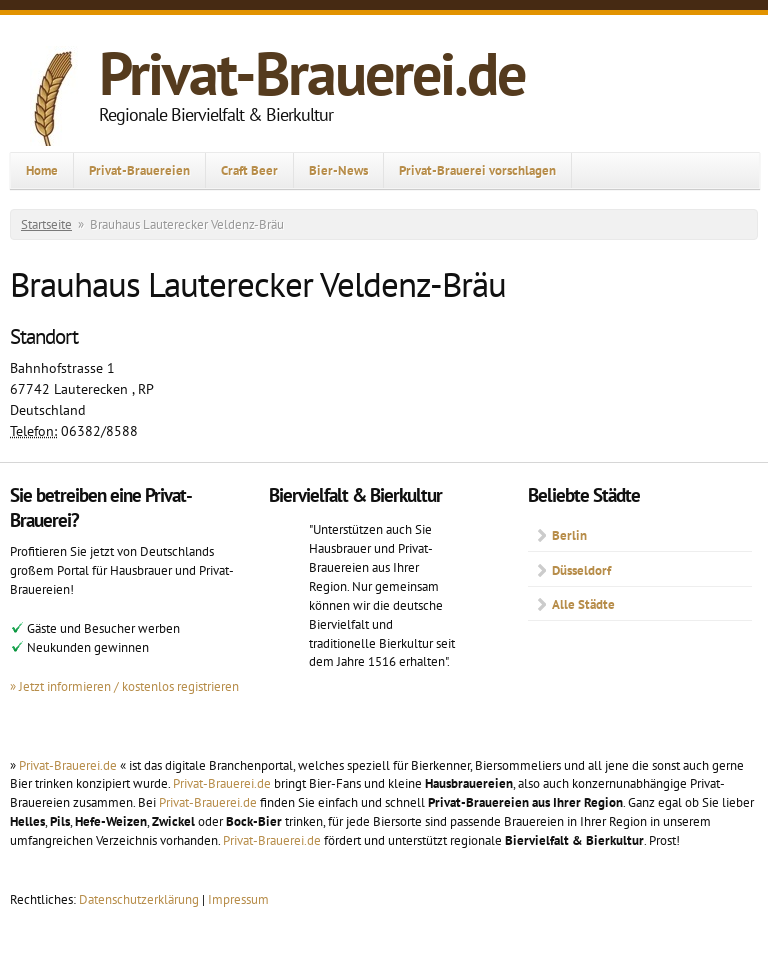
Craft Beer (249, 170)
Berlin (569, 535)
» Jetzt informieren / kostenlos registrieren (124, 686)
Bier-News (338, 170)
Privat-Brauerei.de (312, 73)
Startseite (46, 224)
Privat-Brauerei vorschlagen (477, 170)
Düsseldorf (581, 570)
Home (42, 170)
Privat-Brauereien (139, 170)
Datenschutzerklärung (140, 899)
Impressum (238, 899)
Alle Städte (583, 604)
